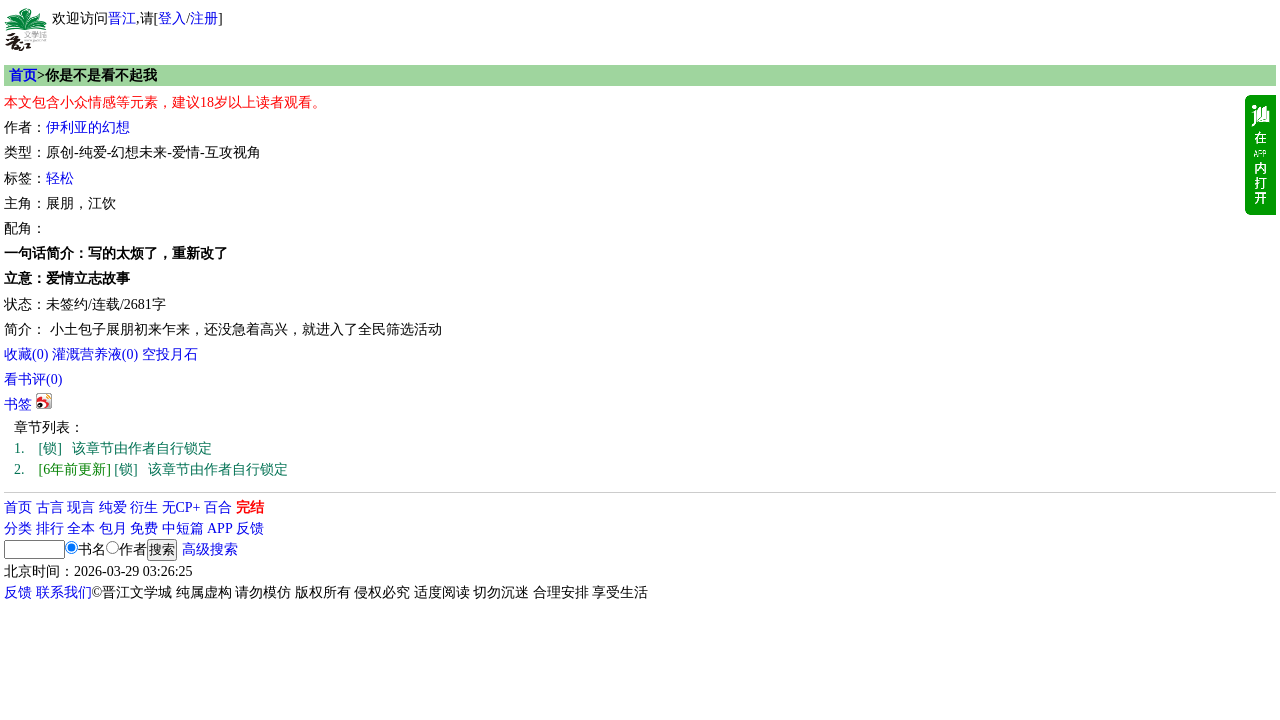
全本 (81, 528)
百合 (218, 507)
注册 (204, 18)
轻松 (60, 178)
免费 (144, 528)
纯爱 (113, 507)
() (26, 354)
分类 (18, 528)
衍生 (144, 507)
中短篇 (183, 528)
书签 (18, 404)
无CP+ (181, 507)
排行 (50, 528)
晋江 (122, 18)
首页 (23, 75)
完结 (250, 507)
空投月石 (170, 354)
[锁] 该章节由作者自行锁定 (113, 448)
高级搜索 (210, 549)
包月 (113, 528)
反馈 (250, 528)
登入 (172, 18)
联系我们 (64, 592)
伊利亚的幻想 (88, 127)
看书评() (33, 379)
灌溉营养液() (95, 354)
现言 (81, 507)
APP (220, 528)
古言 (50, 507)
